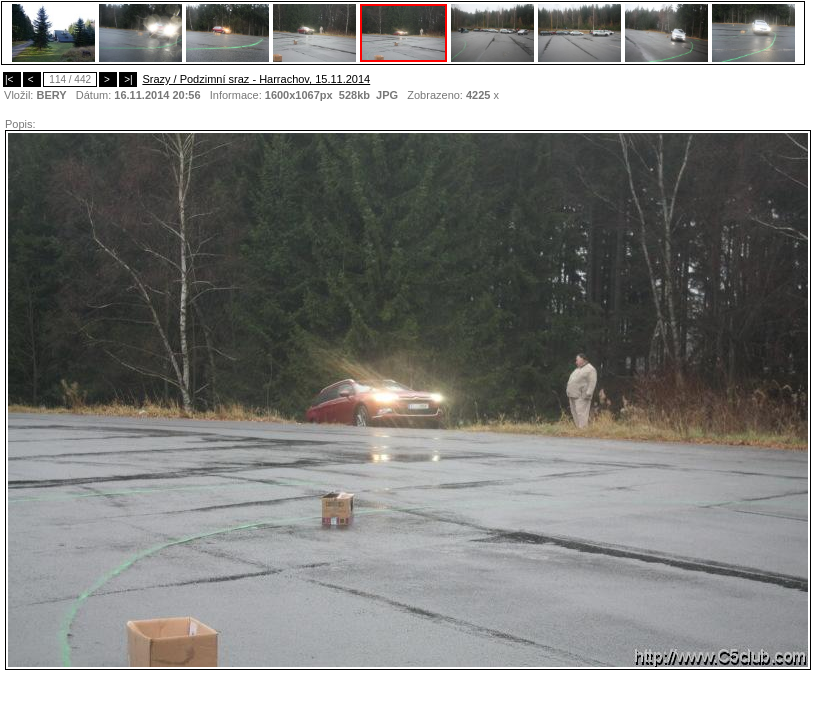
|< (12, 79)
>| (128, 79)
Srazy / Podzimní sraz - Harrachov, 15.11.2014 (256, 79)
